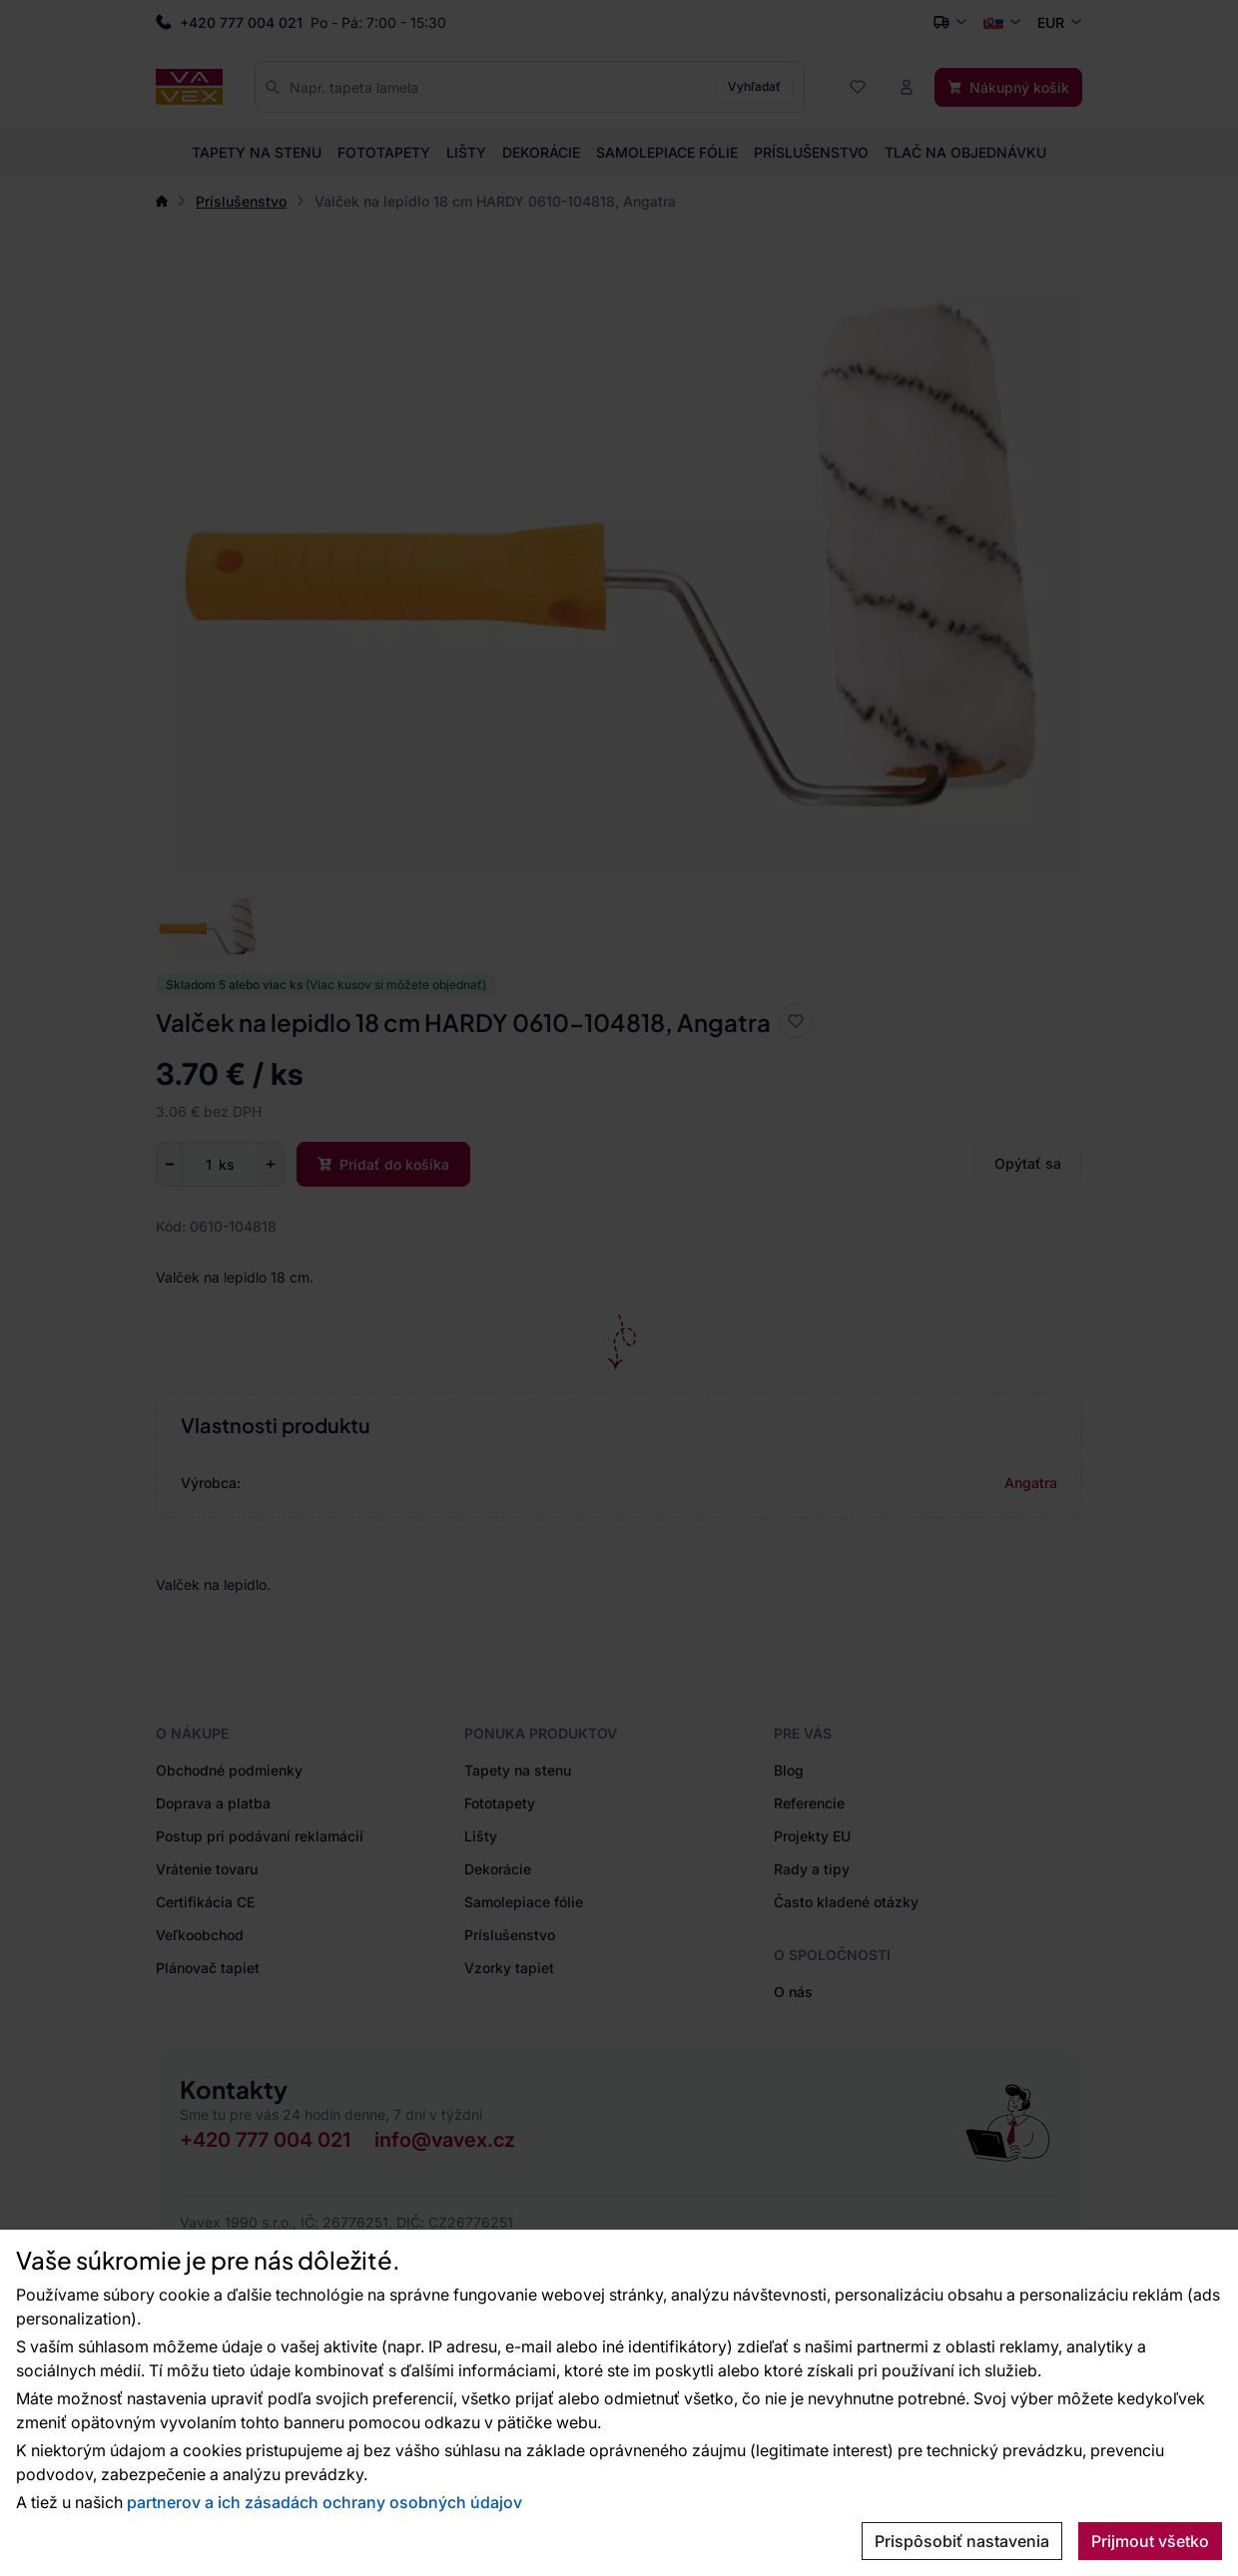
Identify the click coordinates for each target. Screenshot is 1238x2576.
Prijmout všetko (1150, 2541)
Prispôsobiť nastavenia (962, 2541)
